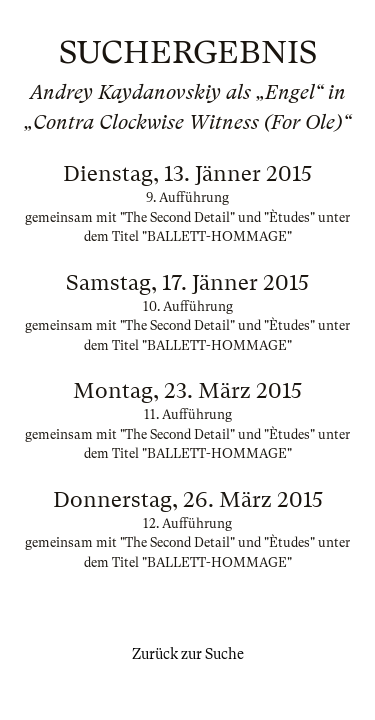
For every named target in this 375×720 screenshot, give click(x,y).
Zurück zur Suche (188, 654)
